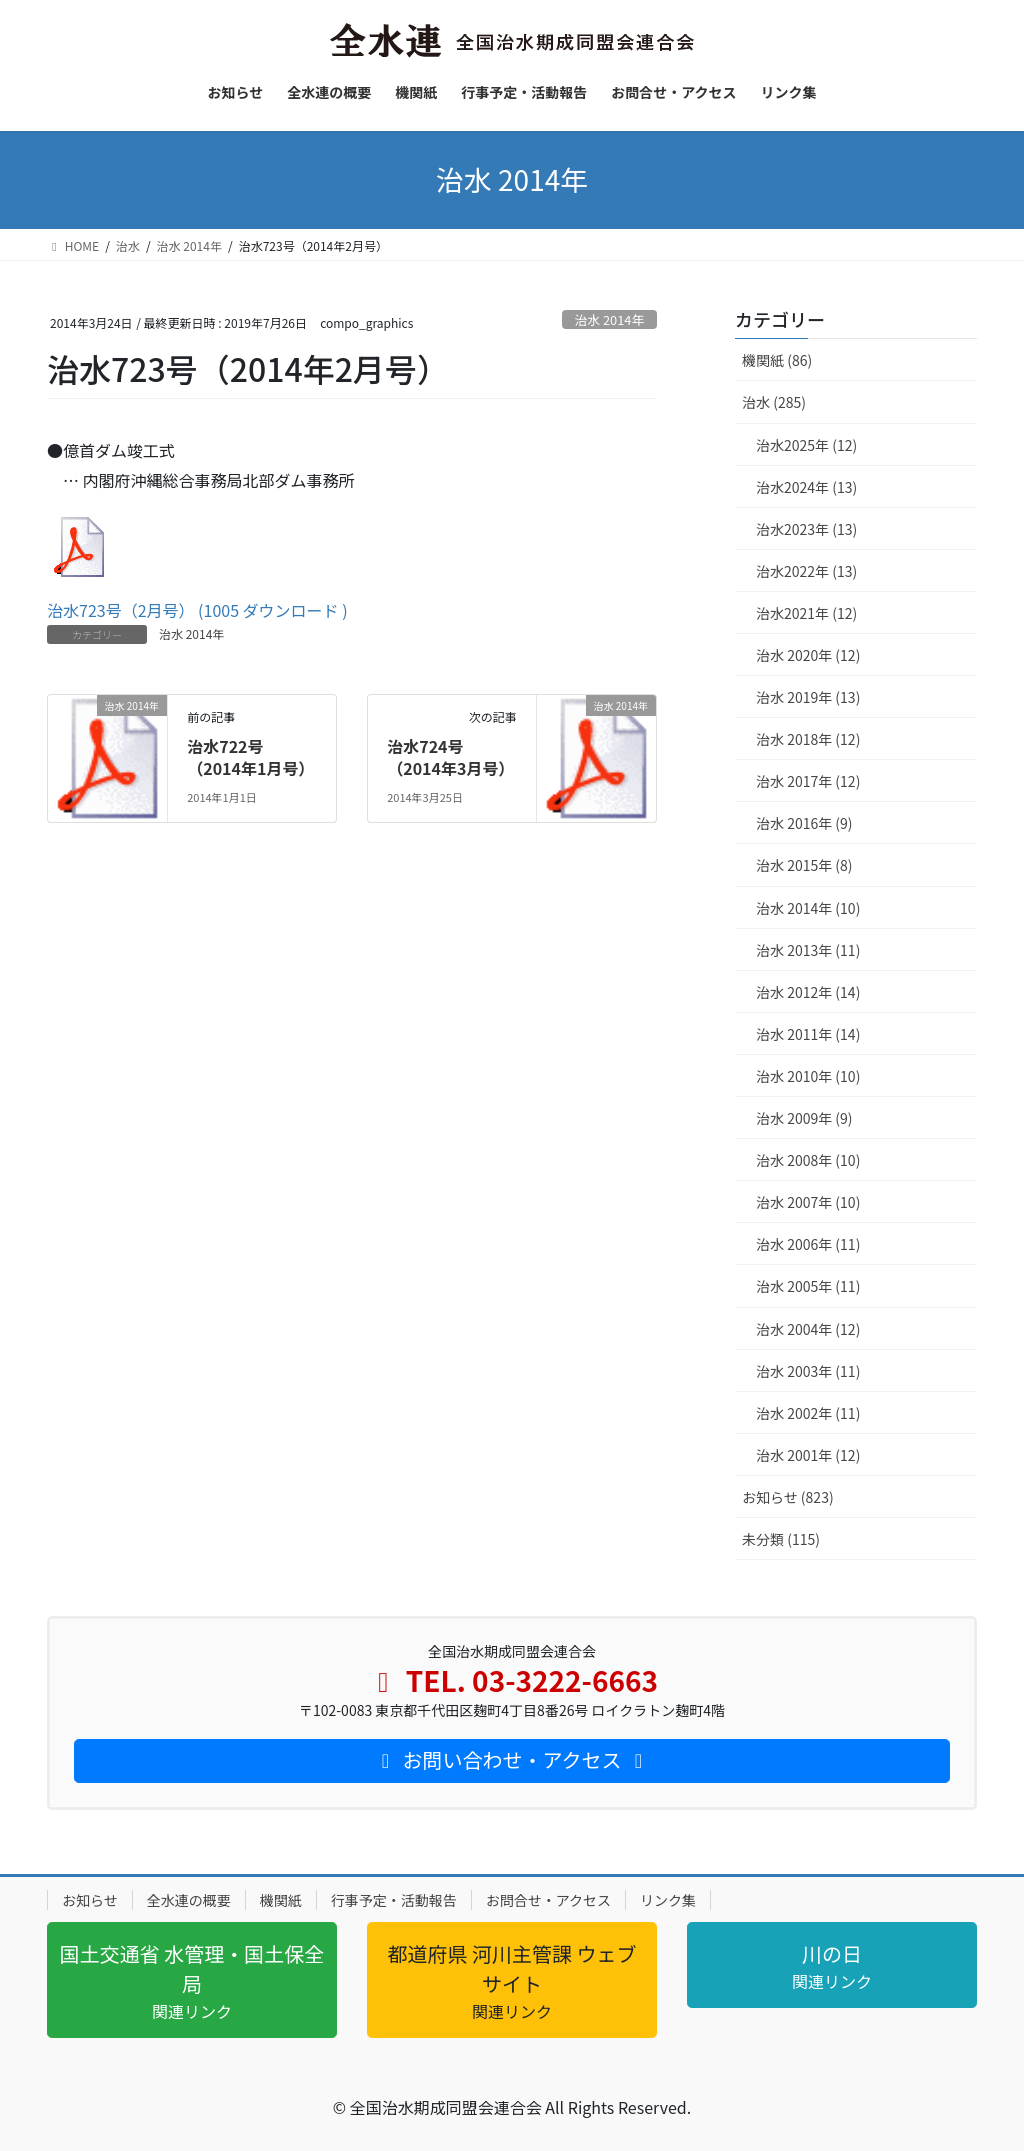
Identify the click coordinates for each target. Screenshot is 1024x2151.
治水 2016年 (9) (804, 823)
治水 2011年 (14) (808, 1034)
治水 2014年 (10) (808, 908)
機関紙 (281, 1900)
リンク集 (668, 1900)
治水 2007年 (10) (808, 1202)
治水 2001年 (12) (808, 1455)
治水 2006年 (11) (808, 1244)
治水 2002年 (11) (808, 1413)
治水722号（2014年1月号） (250, 757)
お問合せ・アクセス (548, 1900)
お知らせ (90, 1900)
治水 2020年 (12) (808, 655)
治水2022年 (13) (806, 571)
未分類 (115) (781, 1539)
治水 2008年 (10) (808, 1160)
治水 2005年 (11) (808, 1286)
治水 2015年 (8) (804, 865)
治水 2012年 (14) (808, 992)
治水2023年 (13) (806, 529)
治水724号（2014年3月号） (450, 757)
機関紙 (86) (777, 360)
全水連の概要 (189, 1900)
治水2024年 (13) (806, 487)
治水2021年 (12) (806, 613)
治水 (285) (774, 402)
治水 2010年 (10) (808, 1076)
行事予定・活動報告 (394, 1900)
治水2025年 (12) (806, 445)
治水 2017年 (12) (808, 781)
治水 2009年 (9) (804, 1118)
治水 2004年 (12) (808, 1329)
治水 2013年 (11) (808, 950)
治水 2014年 (610, 319)
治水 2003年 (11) (808, 1371)
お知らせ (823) (788, 1497)
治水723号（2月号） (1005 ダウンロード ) (197, 610)
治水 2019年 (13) (808, 697)
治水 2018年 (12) (808, 739)
